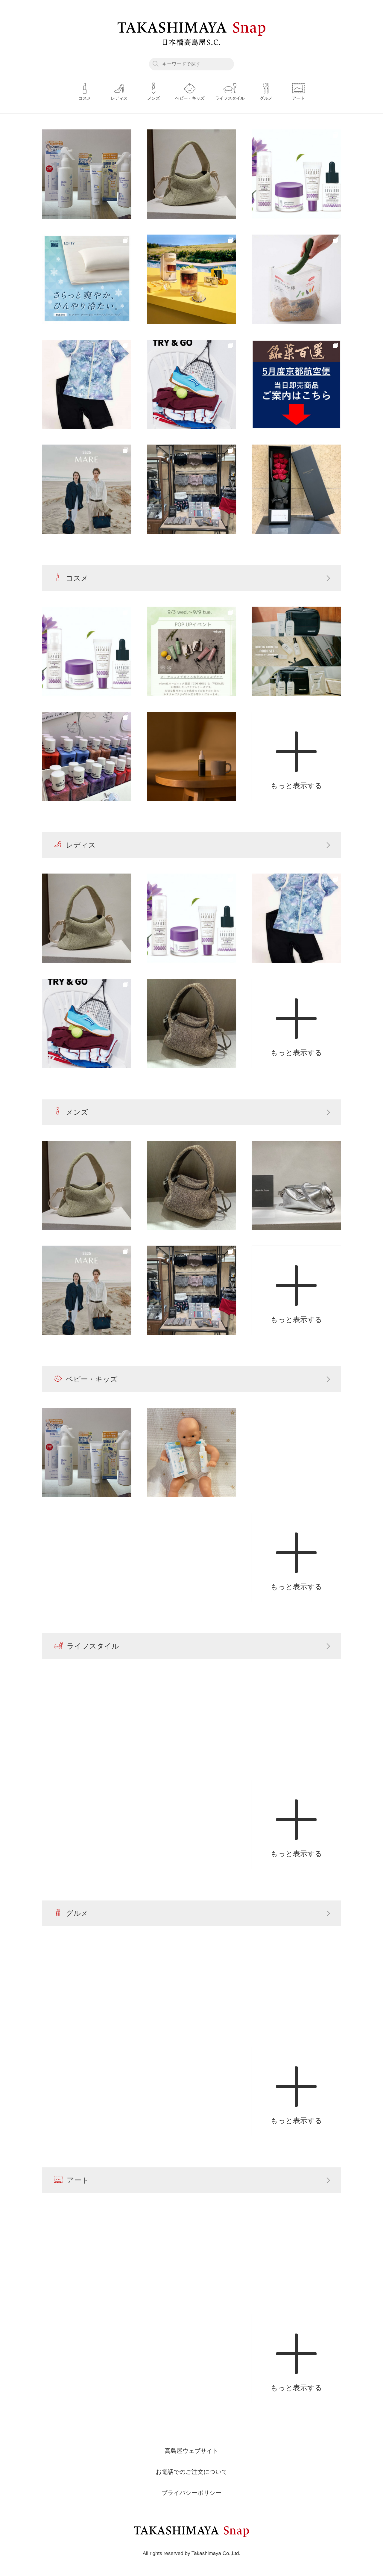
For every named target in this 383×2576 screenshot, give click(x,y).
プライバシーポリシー (191, 2492)
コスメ (71, 577)
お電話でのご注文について (191, 2471)
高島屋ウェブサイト (191, 2450)
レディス (75, 844)
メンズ (71, 1112)
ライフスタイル (86, 1645)
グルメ (71, 1913)
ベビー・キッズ (86, 1378)
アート (71, 2179)
